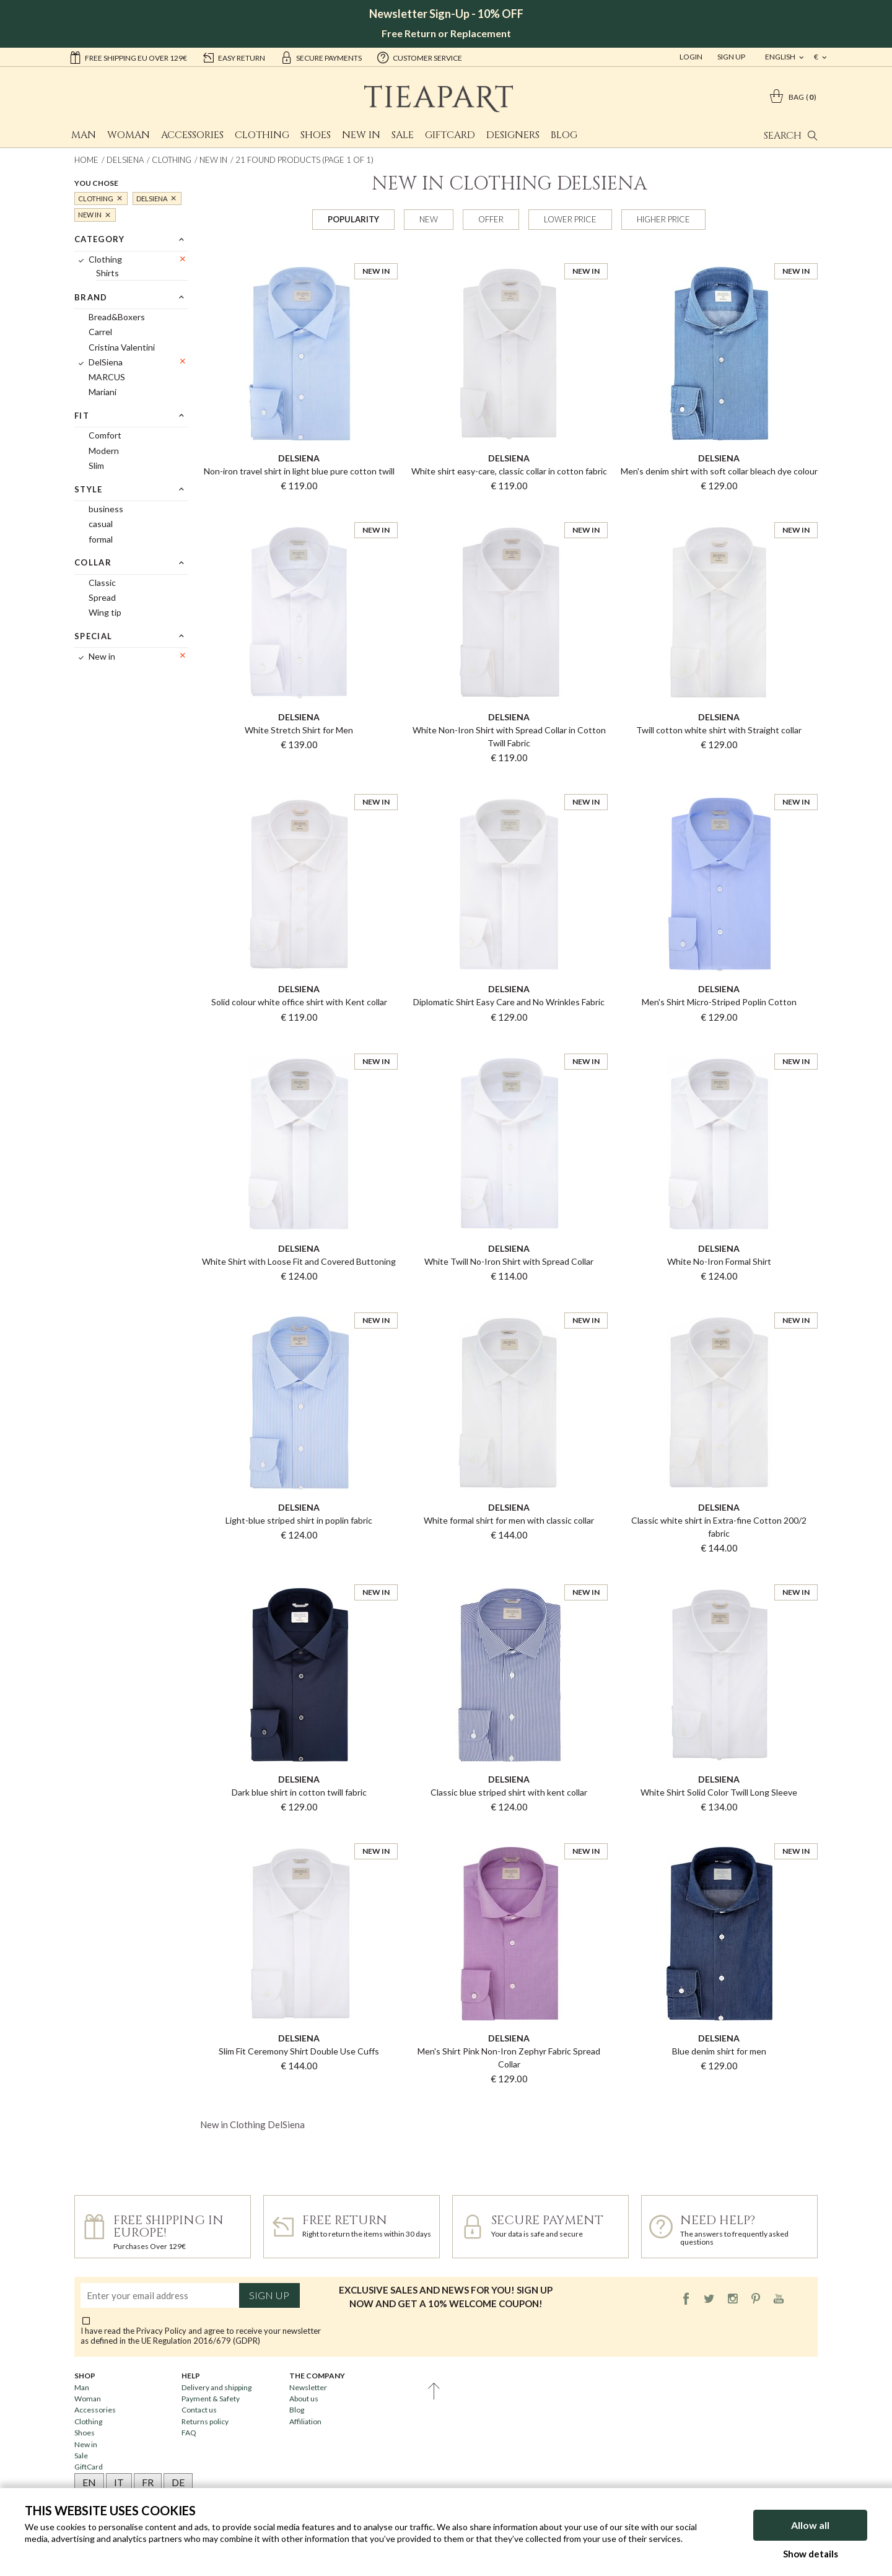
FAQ (188, 2432)
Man (83, 135)
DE (178, 2482)
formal (101, 539)
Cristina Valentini (122, 347)
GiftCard (450, 135)
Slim (96, 465)
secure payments (321, 57)
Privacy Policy (161, 2331)
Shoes (315, 135)
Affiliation (305, 2421)
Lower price (570, 219)
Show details (810, 2553)
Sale (402, 135)
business (106, 509)
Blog (564, 135)
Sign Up (731, 56)
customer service (419, 57)
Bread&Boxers (117, 317)
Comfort (105, 435)
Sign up (269, 2295)
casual (101, 523)
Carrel (100, 331)
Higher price (663, 219)
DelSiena (125, 160)
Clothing (262, 135)
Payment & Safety (210, 2398)
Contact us (199, 2409)
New (428, 219)
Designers (513, 135)
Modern (104, 450)
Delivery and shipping (216, 2387)
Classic (102, 582)
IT (119, 2482)
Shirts (107, 273)
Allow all (810, 2525)
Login (691, 56)
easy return (233, 57)
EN (89, 2482)
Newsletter (308, 2387)
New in (361, 135)
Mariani (102, 391)
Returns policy (205, 2421)
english (781, 56)
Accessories (192, 135)
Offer (491, 219)
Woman (128, 135)
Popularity (353, 219)
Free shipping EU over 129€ (128, 57)
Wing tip (105, 612)
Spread (102, 597)
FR (148, 2482)
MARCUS (107, 377)
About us (303, 2398)
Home (86, 160)
